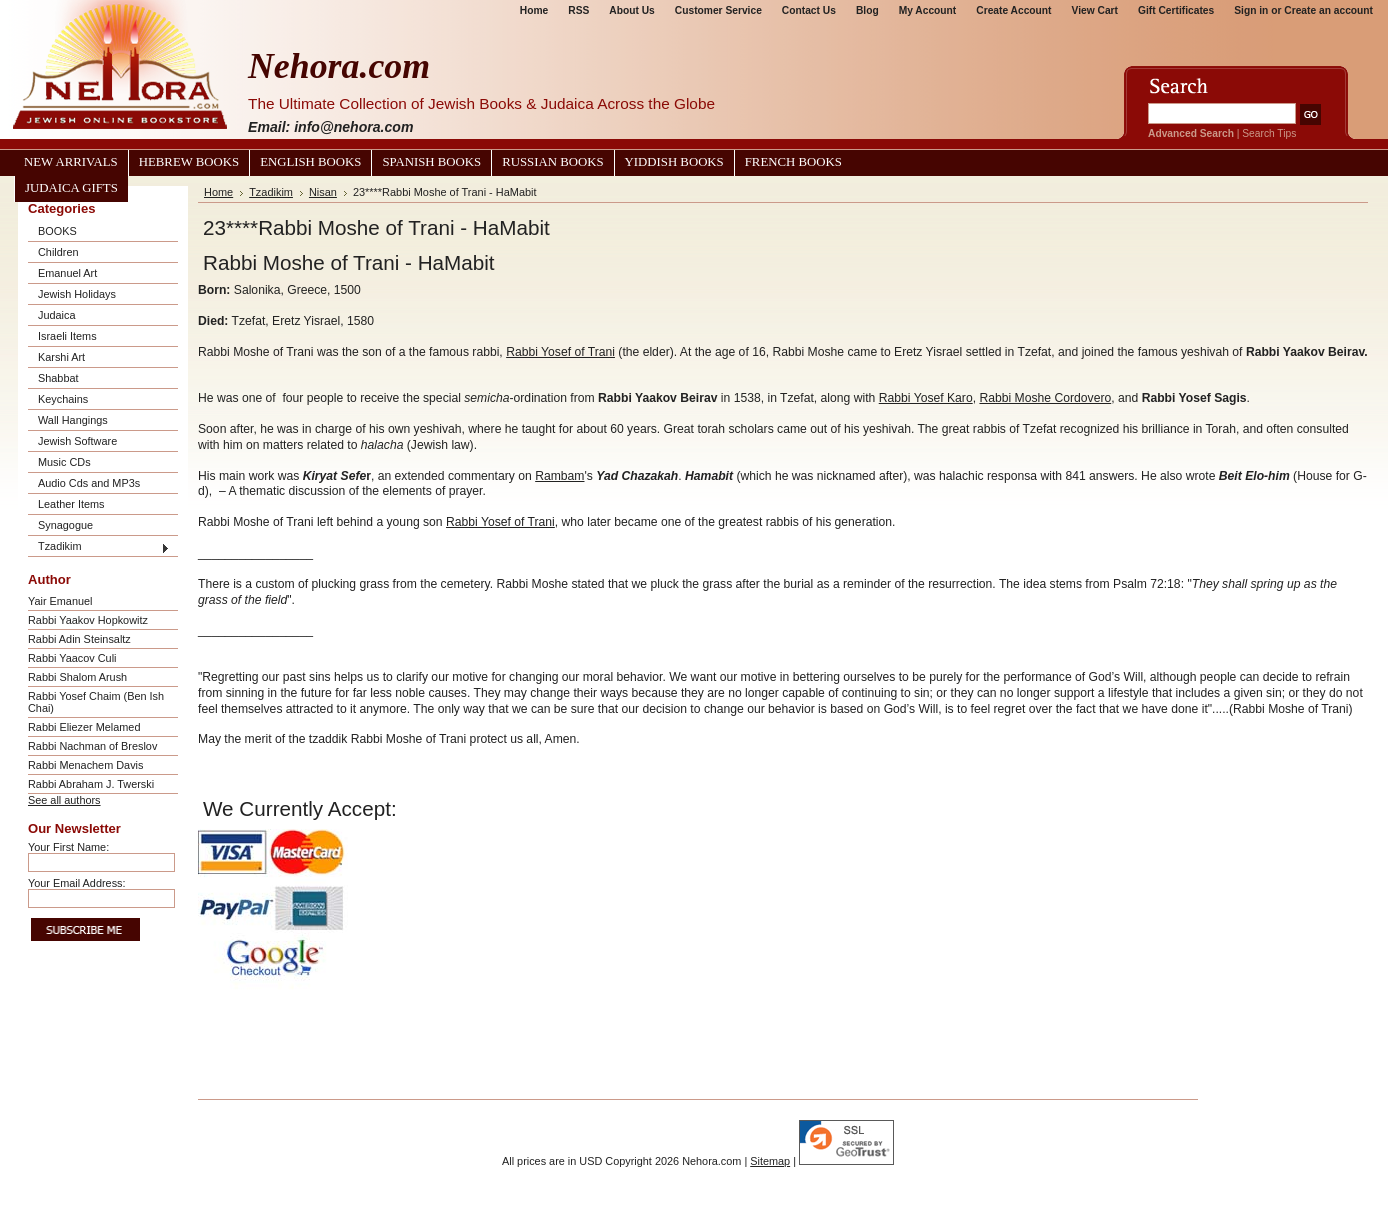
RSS (578, 10)
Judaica (56, 315)
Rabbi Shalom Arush (77, 677)
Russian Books (552, 162)
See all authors (64, 800)
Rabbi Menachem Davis (85, 765)
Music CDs (64, 462)
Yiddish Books (674, 162)
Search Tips (1269, 133)
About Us (631, 10)
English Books (310, 162)
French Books (793, 162)
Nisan (323, 192)
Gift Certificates (1176, 10)
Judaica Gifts (71, 188)
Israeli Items (67, 336)
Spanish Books (431, 162)
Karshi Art (61, 357)
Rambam (559, 476)
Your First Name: (68, 847)
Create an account (1328, 10)
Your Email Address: (77, 883)
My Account (928, 10)
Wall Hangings (73, 420)
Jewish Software (77, 441)
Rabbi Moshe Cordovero (1045, 398)
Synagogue (65, 525)
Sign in (1251, 10)
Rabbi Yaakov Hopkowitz (88, 620)
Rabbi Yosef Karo (926, 398)
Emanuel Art (67, 273)
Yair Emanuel (60, 601)
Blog (867, 10)
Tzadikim (60, 546)
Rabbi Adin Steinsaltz (79, 639)
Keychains (63, 399)
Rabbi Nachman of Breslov (92, 746)
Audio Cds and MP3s (89, 483)
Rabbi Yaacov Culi (72, 658)
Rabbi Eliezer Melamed (84, 727)
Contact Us (809, 10)
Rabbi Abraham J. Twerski (91, 784)
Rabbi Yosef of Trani (560, 352)
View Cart (1095, 10)
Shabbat (58, 378)
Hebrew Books (189, 162)
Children (58, 252)
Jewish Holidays (77, 294)
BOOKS (57, 231)
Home (534, 10)
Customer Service (718, 10)
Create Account (1013, 10)
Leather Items (71, 504)
